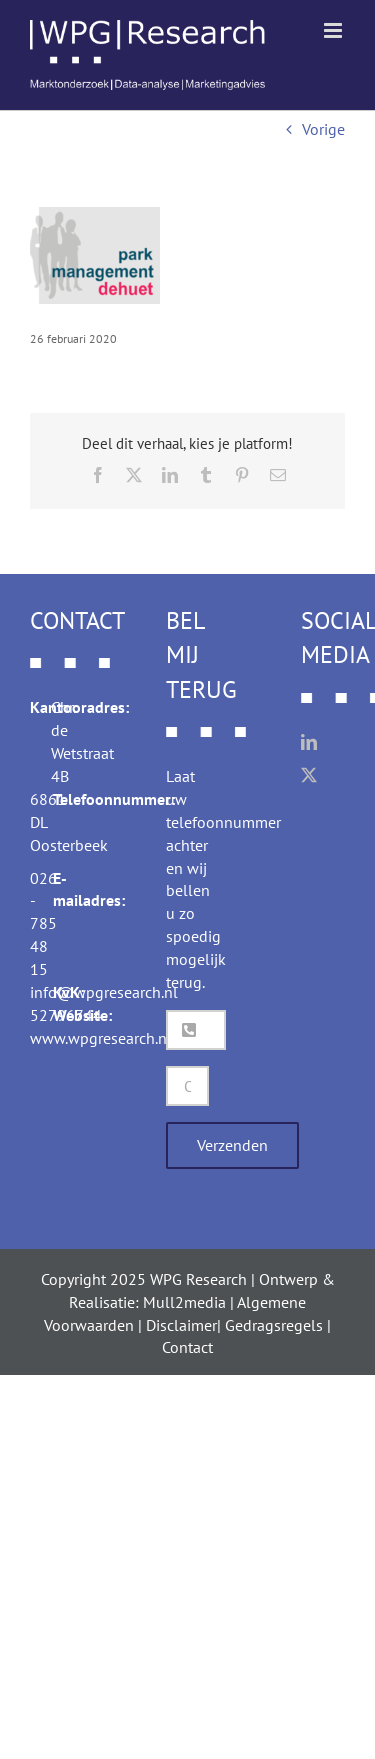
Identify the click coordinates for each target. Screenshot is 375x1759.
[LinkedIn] (309, 742)
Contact (187, 1347)
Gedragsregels (274, 1325)
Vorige (323, 129)
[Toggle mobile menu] (334, 30)
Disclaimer (181, 1325)
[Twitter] (309, 775)
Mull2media (184, 1302)
